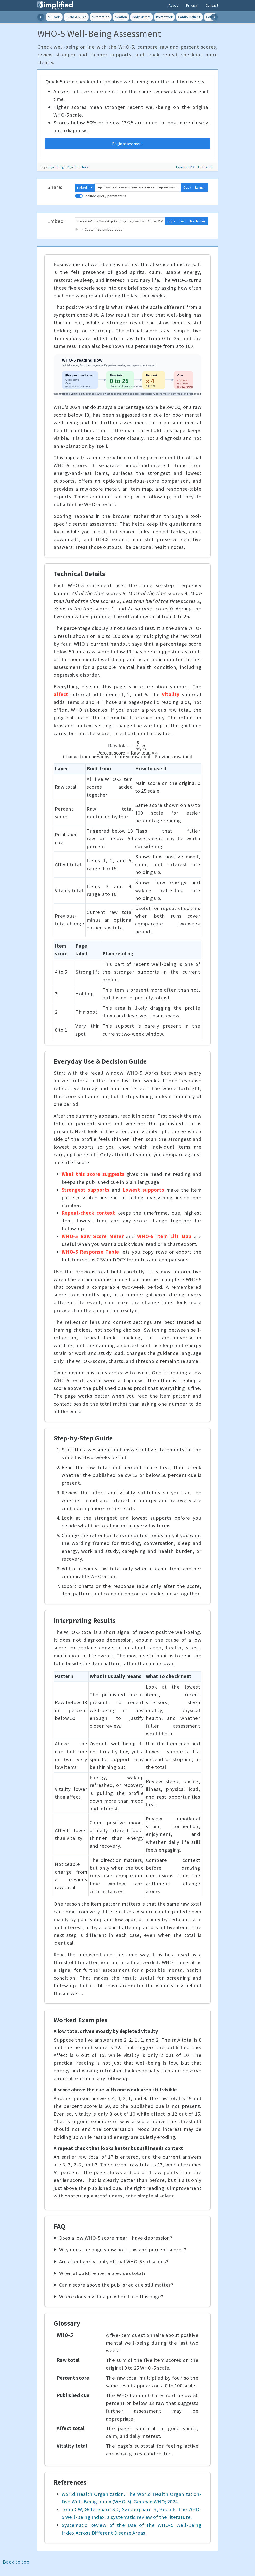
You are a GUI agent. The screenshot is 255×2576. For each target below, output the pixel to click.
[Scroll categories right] (214, 17)
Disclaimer (197, 221)
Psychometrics (77, 167)
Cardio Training (189, 17)
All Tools (54, 17)
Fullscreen (205, 167)
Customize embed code (104, 229)
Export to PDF (186, 167)
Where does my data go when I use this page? (111, 2296)
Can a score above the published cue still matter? (116, 2285)
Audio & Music (76, 17)
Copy (187, 187)
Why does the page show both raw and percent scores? (122, 2249)
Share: (55, 187)
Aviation (121, 17)
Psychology (57, 167)
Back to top (16, 2562)
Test (182, 221)
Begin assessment (127, 143)
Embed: (56, 221)
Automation (100, 17)
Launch (200, 187)
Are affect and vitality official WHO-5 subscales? (113, 2261)
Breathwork (164, 17)
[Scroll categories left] (40, 17)
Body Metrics (141, 17)
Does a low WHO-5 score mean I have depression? (115, 2238)
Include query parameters (105, 196)
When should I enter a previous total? (102, 2273)
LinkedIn (83, 187)
